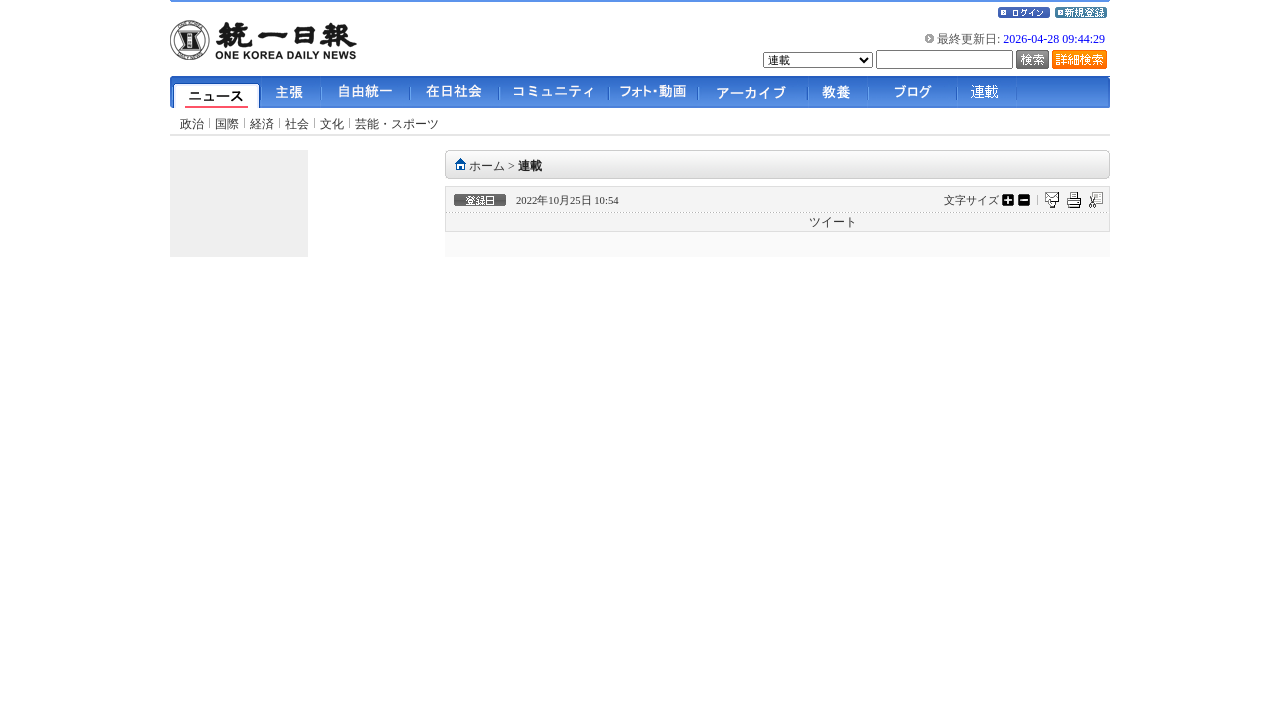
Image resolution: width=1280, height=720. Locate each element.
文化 (332, 124)
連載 (530, 166)
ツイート (833, 222)
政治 (192, 124)
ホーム (487, 166)
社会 (297, 124)
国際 (227, 124)
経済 (262, 124)
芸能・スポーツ (397, 124)
